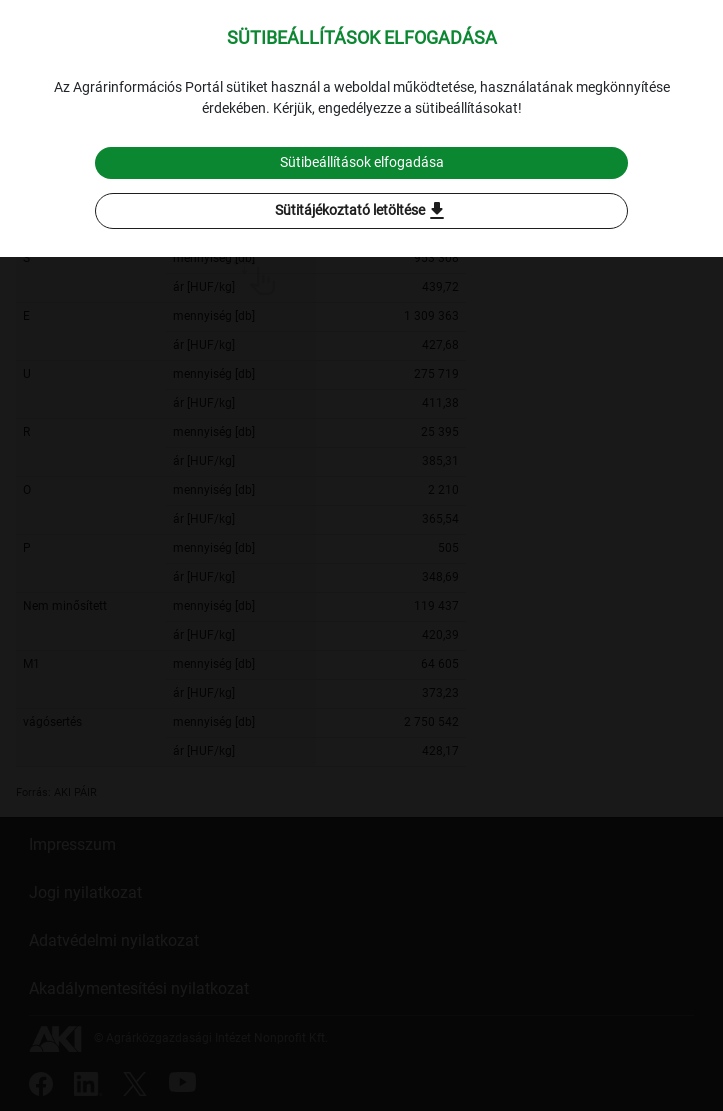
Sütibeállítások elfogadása (362, 162)
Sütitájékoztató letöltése (362, 211)
